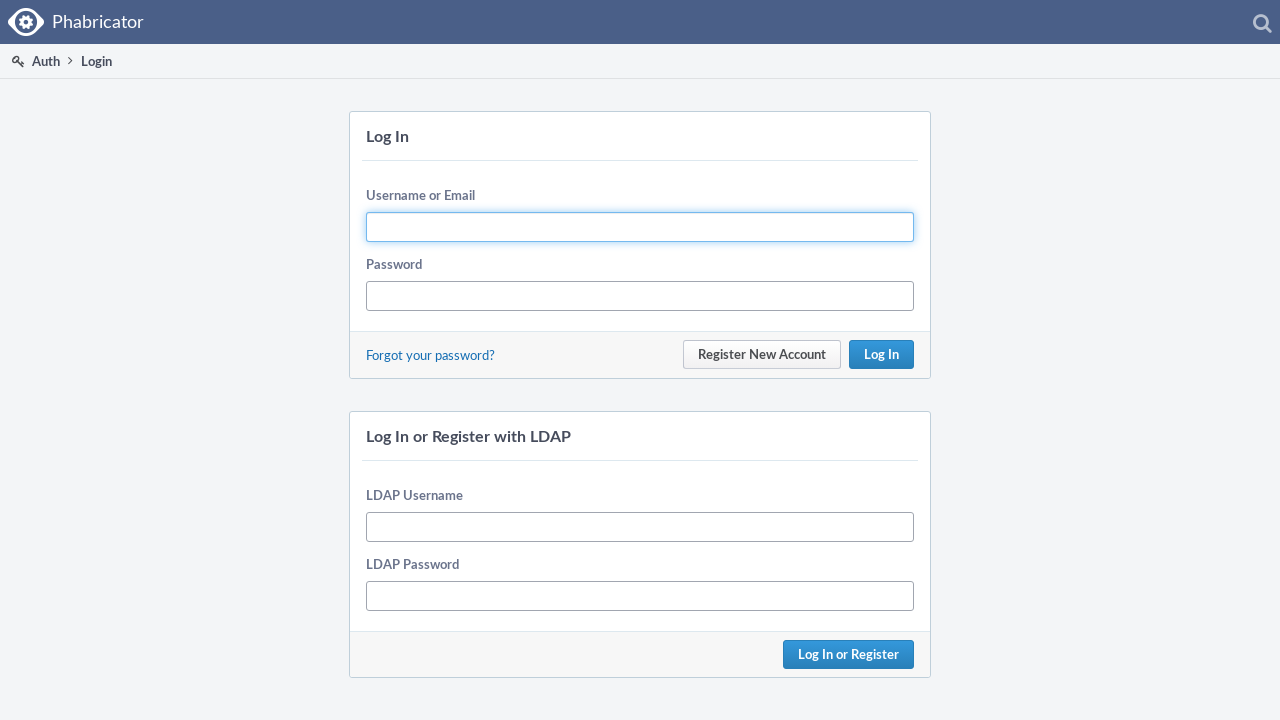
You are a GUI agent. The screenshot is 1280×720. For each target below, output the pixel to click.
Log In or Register (848, 654)
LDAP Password (412, 564)
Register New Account (762, 354)
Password (394, 264)
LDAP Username (414, 495)
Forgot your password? (430, 355)
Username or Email (420, 195)
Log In (881, 354)
